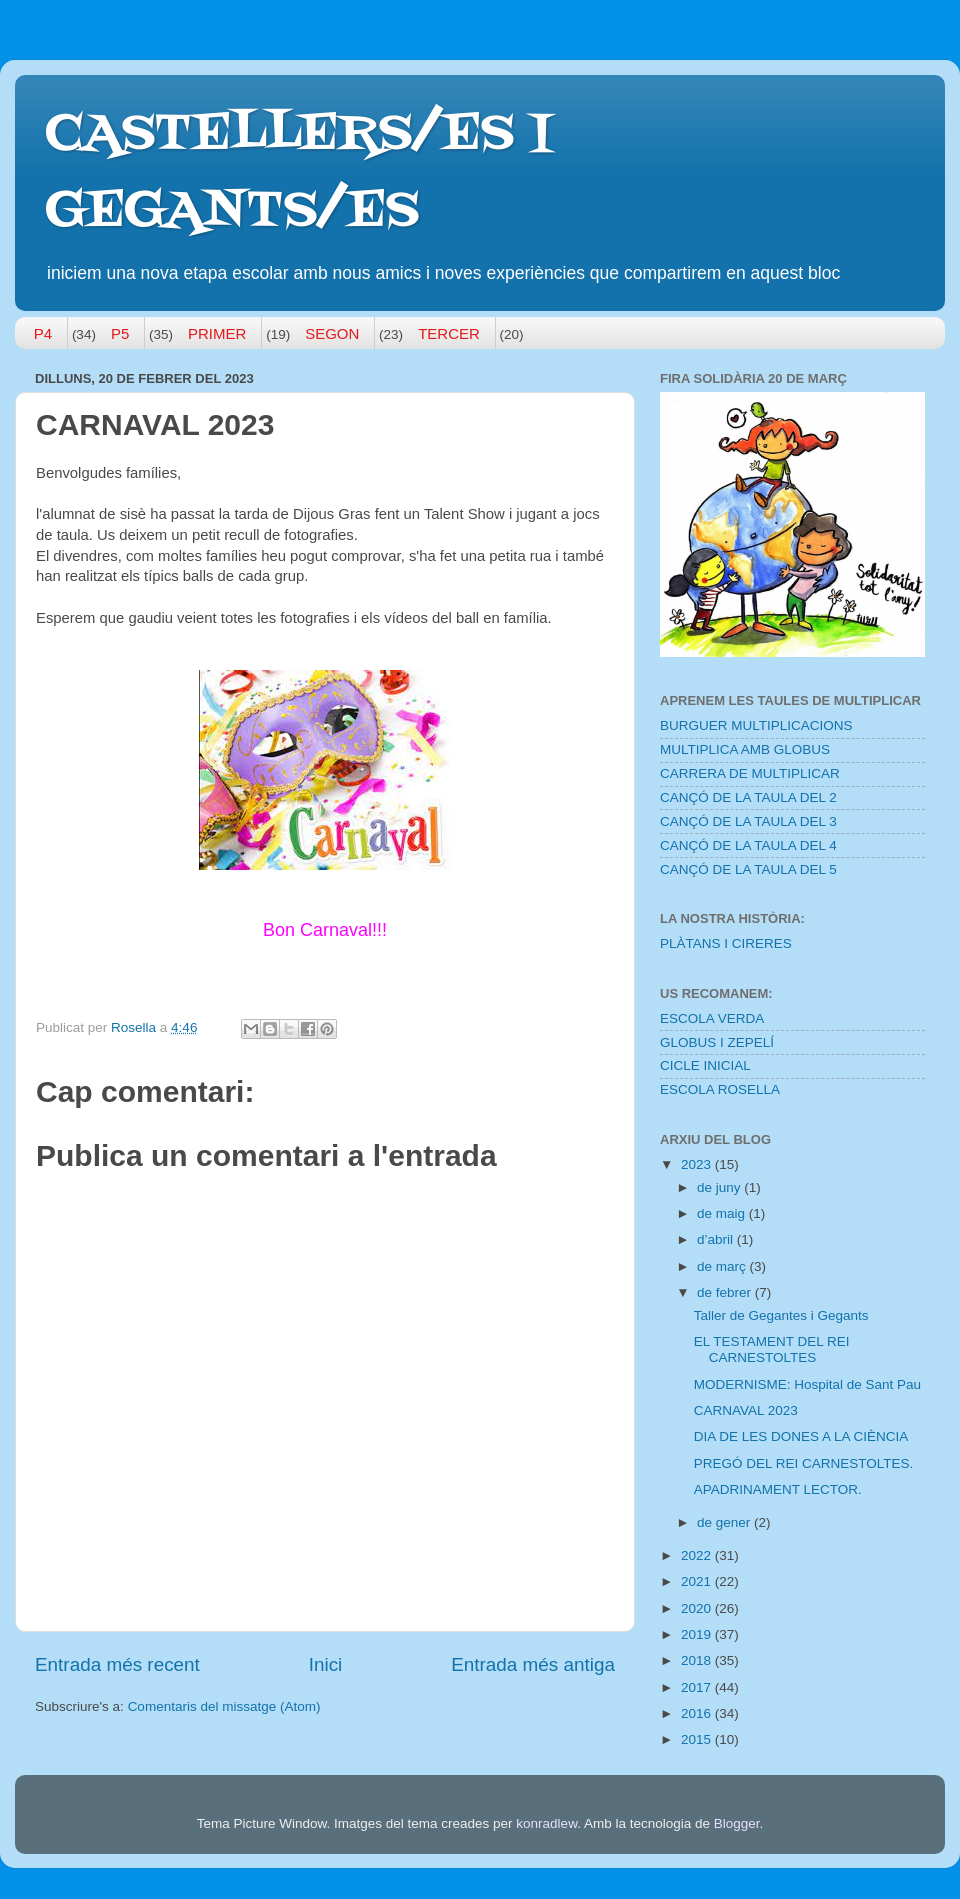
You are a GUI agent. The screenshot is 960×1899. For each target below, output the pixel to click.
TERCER (449, 333)
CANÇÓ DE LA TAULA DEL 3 (748, 821)
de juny (720, 1187)
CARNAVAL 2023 (746, 1410)
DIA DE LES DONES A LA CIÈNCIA (801, 1436)
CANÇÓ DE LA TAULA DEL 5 (748, 869)
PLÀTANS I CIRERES (726, 943)
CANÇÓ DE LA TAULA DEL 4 (748, 845)
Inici (326, 1664)
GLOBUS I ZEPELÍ (717, 1042)
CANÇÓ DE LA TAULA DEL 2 (748, 797)
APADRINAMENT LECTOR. (778, 1489)
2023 (698, 1164)
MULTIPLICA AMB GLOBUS (745, 749)
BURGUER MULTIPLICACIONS (756, 725)
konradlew (546, 1823)
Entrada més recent (117, 1664)
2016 (698, 1713)
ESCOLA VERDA (712, 1018)
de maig (723, 1213)
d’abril (717, 1239)
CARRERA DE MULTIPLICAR (750, 773)
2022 (698, 1555)
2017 (698, 1687)
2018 (698, 1660)
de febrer (726, 1292)
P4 (43, 333)
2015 (698, 1739)
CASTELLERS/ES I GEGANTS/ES (298, 173)
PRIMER (217, 333)
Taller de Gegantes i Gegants (781, 1315)
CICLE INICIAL (705, 1065)
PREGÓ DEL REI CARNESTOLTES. (804, 1463)
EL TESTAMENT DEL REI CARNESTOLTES (772, 1349)
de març (723, 1266)
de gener (725, 1522)
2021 (698, 1581)
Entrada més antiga (533, 1664)
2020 (698, 1608)
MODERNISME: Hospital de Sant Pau (807, 1384)
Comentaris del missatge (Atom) (224, 1706)
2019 (698, 1634)
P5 (120, 333)
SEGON (332, 333)
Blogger (737, 1823)
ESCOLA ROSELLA (720, 1089)
